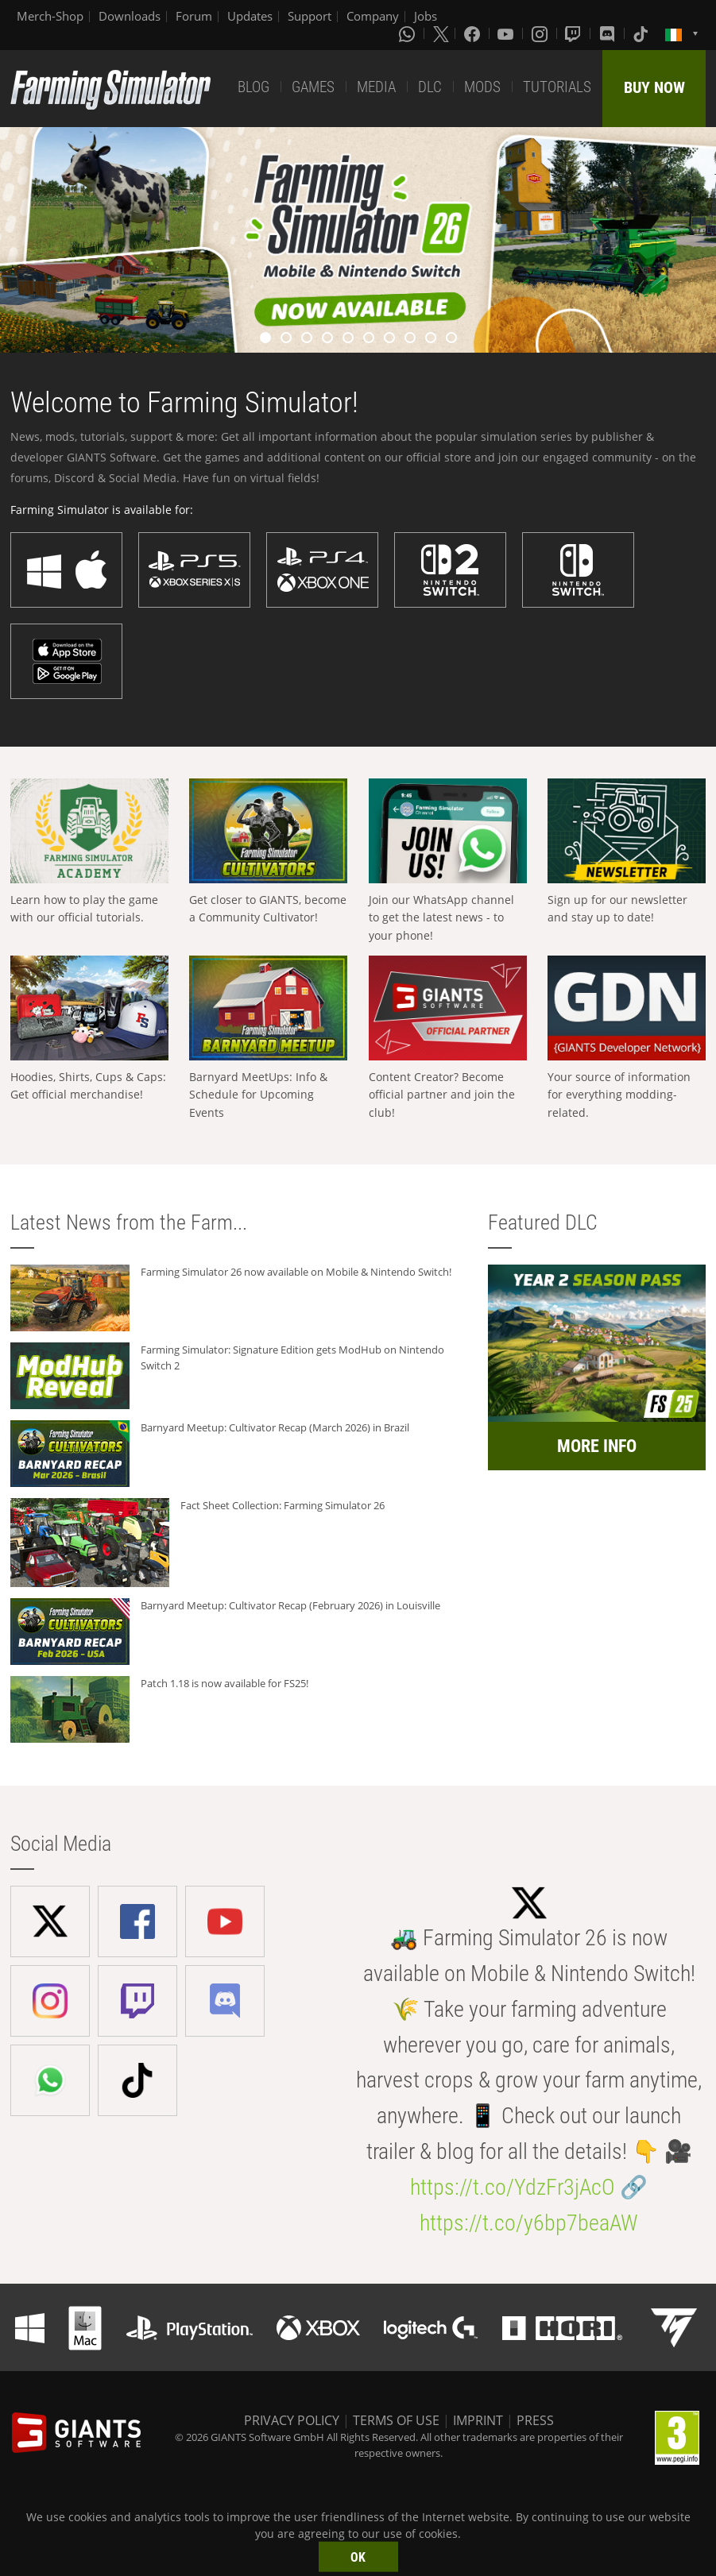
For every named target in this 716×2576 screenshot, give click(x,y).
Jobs (425, 16)
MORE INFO (597, 1446)
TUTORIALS (557, 87)
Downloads (130, 16)
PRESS (535, 2420)
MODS (482, 87)
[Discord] (608, 33)
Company (372, 16)
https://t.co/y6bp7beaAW (529, 2223)
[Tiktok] (642, 33)
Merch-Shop (50, 16)
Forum (194, 16)
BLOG (253, 87)
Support (309, 16)
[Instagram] (541, 33)
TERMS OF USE (396, 2420)
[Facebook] (473, 33)
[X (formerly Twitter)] (441, 33)
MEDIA (376, 87)
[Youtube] (507, 33)
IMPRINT (478, 2420)
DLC (430, 87)
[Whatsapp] (408, 33)
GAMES (313, 87)
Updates (250, 16)
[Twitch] (574, 33)
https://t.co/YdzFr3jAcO (512, 2187)
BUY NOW (654, 87)
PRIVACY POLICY (291, 2420)
